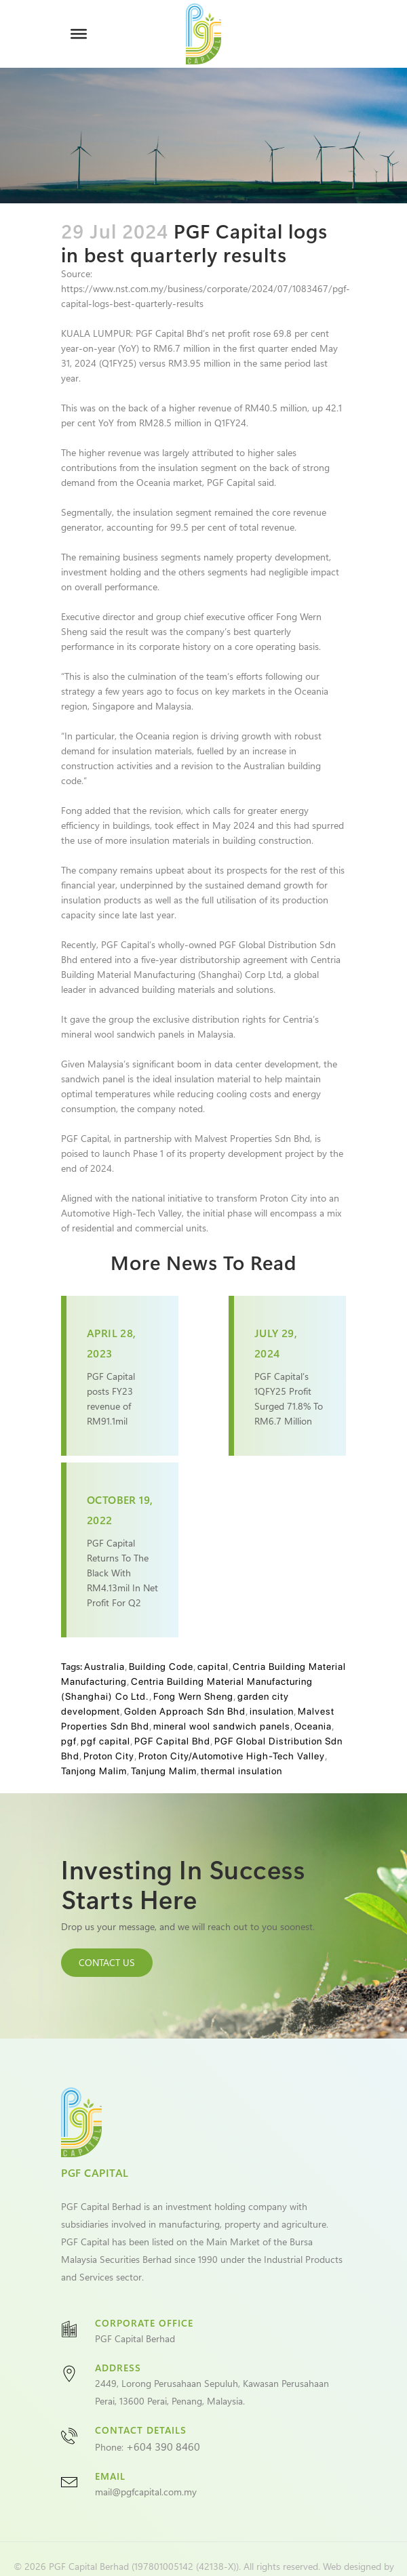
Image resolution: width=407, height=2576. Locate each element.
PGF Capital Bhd (172, 1741)
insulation (272, 1711)
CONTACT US (107, 1962)
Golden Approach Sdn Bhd (185, 1711)
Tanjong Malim (94, 1770)
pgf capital (105, 1741)
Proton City (108, 1756)
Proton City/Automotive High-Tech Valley (231, 1756)
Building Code (161, 1666)
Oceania (313, 1726)
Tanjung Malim (164, 1770)
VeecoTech (202, 2552)
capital (213, 1666)
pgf (69, 1741)
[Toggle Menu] (79, 34)
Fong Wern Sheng (193, 1696)
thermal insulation (241, 1770)
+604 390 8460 (163, 2417)
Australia (104, 1666)
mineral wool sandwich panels (221, 1726)
